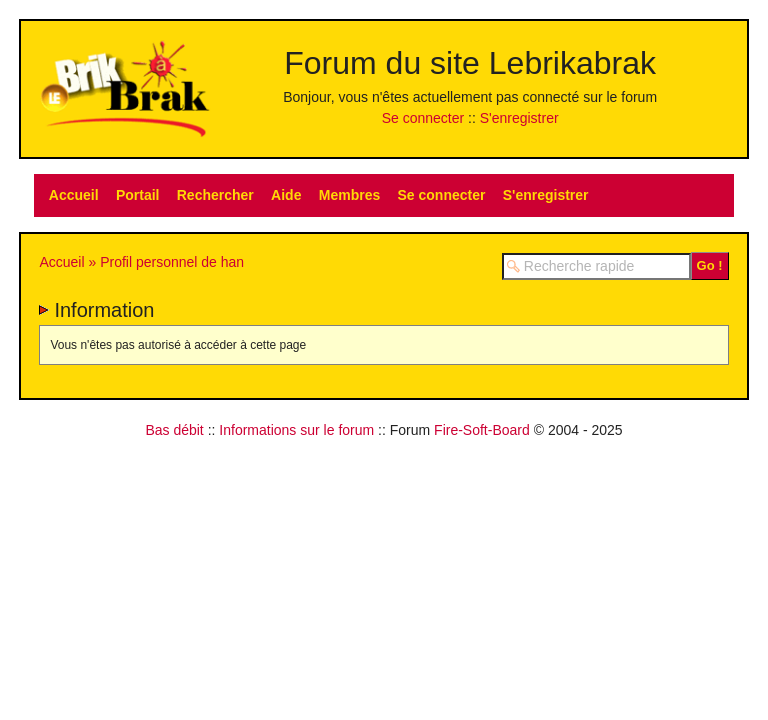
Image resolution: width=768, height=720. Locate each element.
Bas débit (174, 430)
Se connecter (423, 118)
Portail (138, 195)
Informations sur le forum (296, 430)
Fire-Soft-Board (482, 430)
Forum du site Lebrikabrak (470, 63)
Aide (286, 195)
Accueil (74, 195)
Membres (349, 195)
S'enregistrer (519, 118)
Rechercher (215, 195)
